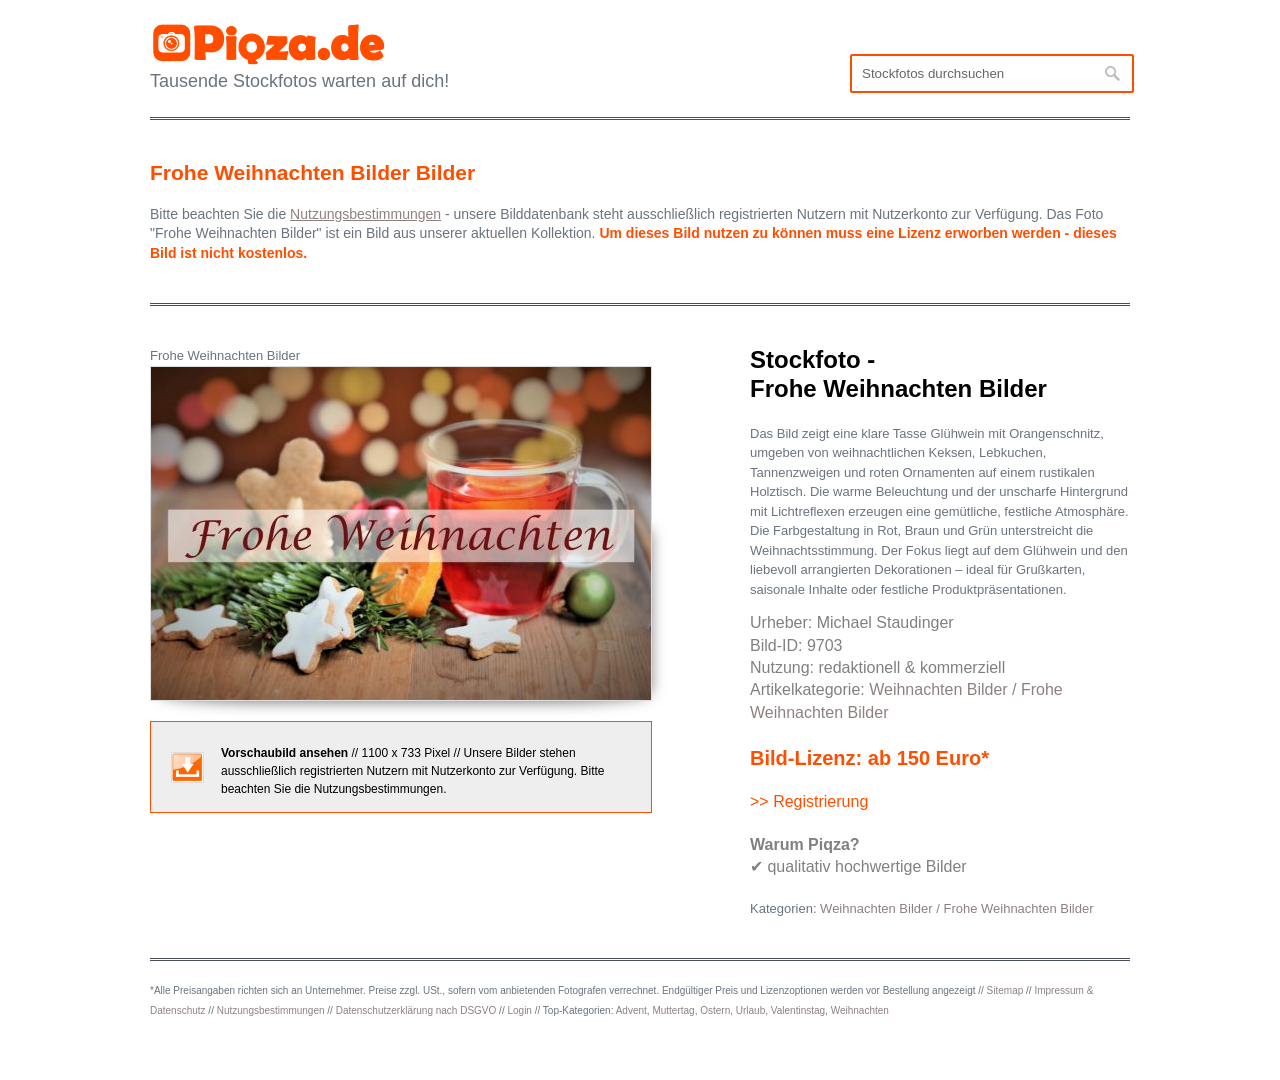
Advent (631, 1010)
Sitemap (1005, 990)
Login (519, 1010)
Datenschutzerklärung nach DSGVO (416, 1010)
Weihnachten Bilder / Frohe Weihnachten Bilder (956, 908)
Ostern (715, 1010)
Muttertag (673, 1010)
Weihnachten (860, 1010)
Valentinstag (798, 1010)
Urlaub (750, 1010)
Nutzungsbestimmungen (271, 1010)
